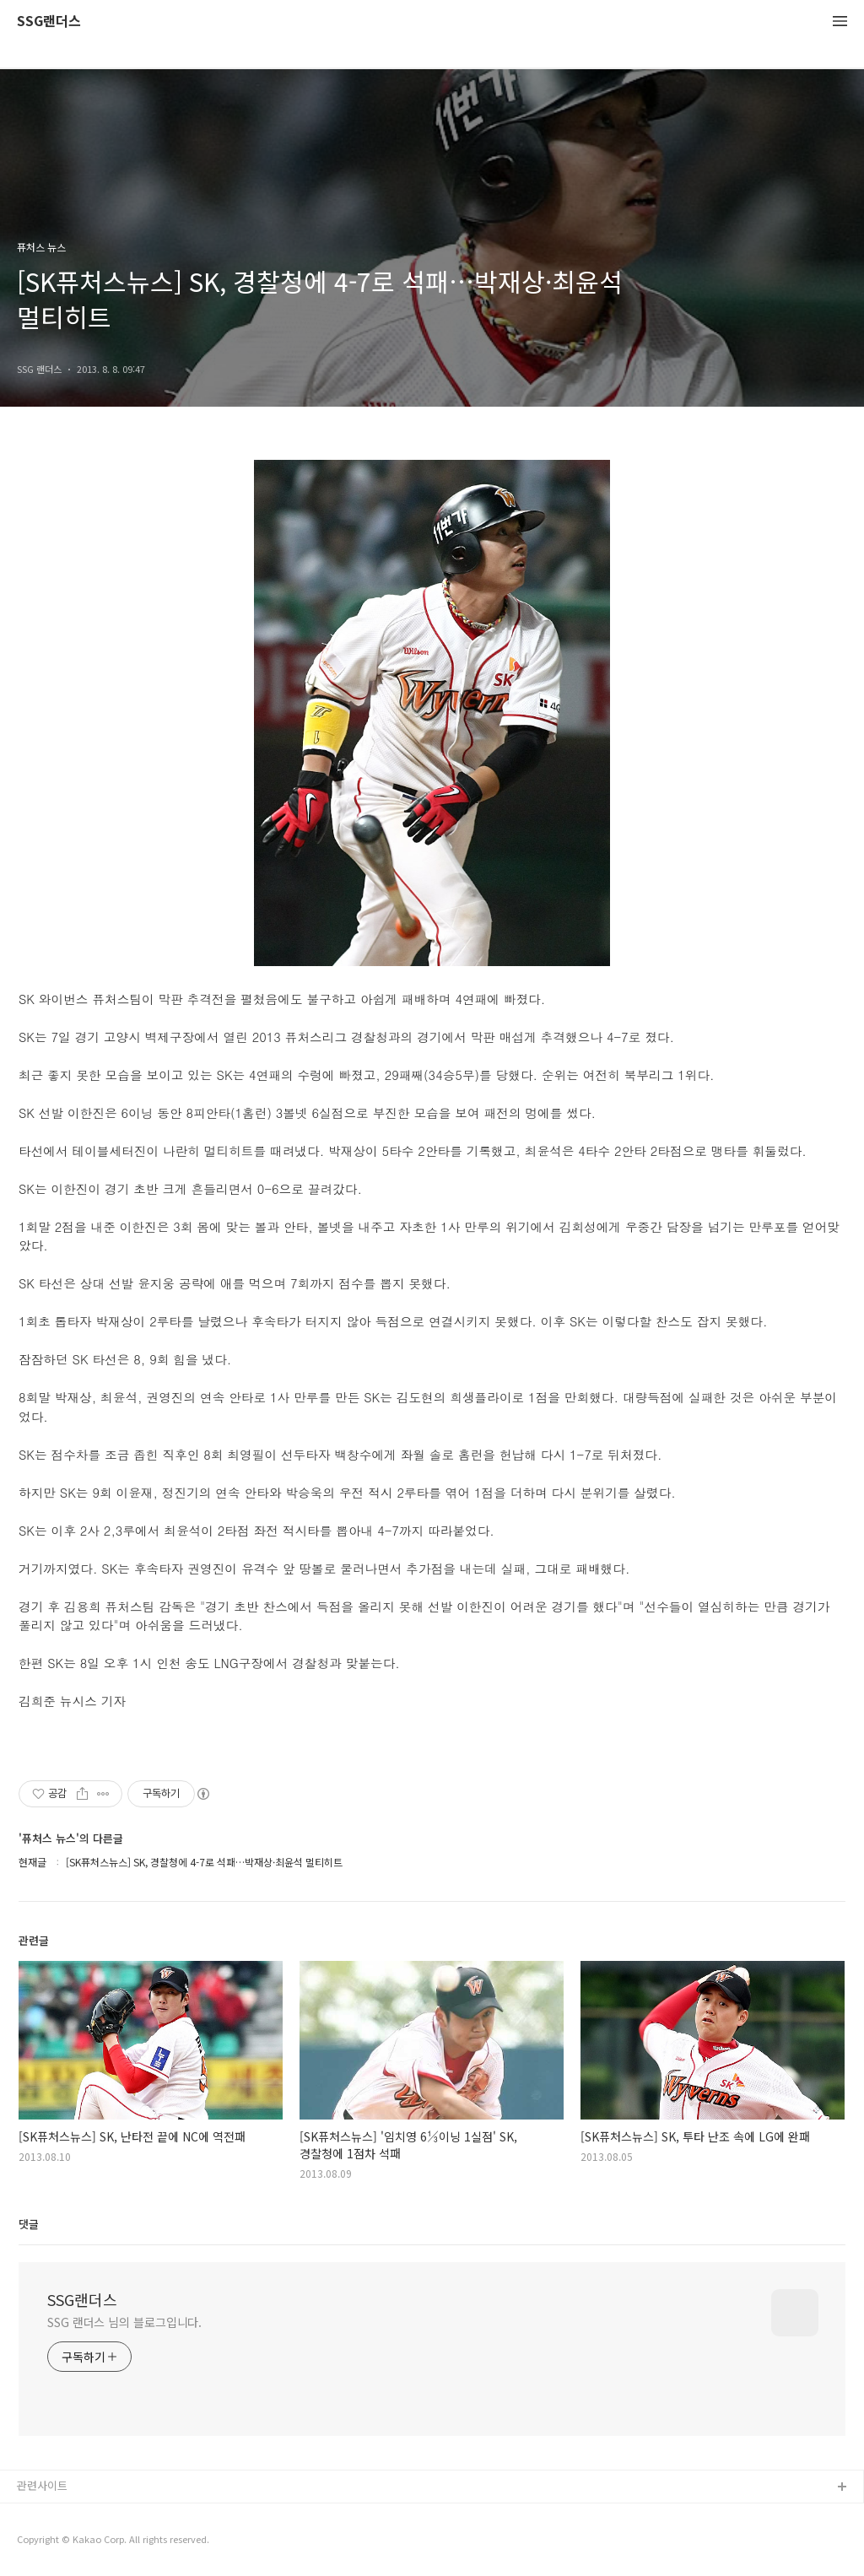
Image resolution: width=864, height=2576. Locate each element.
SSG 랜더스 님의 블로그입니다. (124, 2322)
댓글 (29, 2224)
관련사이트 (42, 2485)
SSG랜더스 (49, 21)
